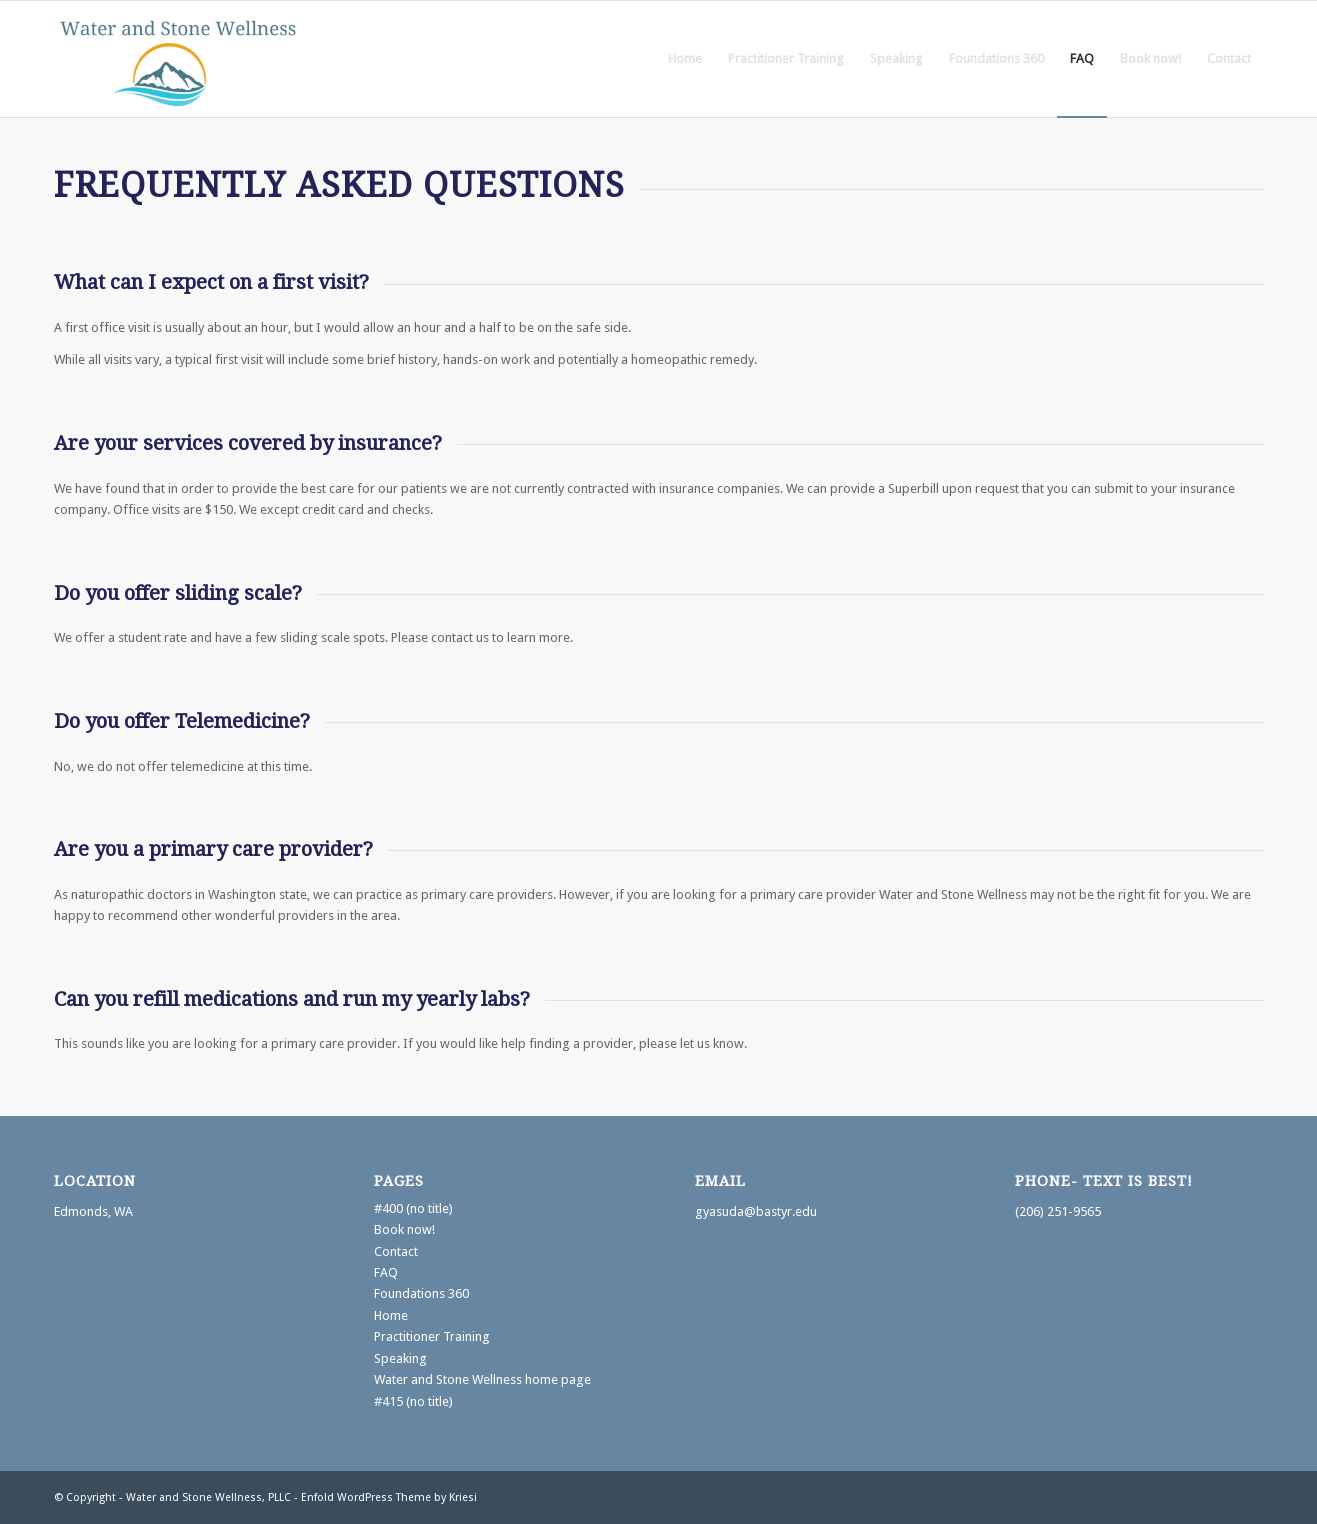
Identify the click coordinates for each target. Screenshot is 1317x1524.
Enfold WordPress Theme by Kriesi (389, 1497)
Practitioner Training (432, 1336)
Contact (396, 1251)
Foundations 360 (421, 1293)
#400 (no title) (413, 1208)
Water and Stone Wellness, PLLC (208, 1497)
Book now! (404, 1229)
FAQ (386, 1272)
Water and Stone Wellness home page (482, 1379)
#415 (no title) (413, 1401)
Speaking (400, 1358)
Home (391, 1315)
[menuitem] (685, 59)
